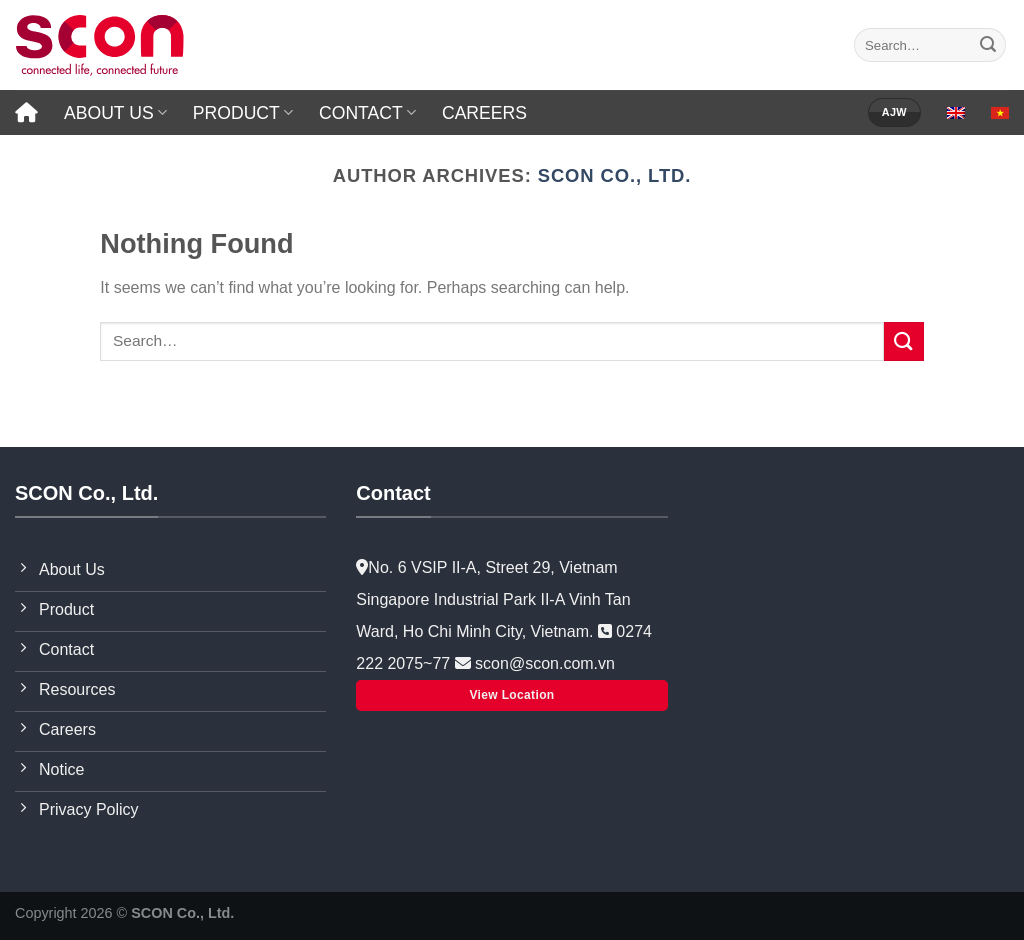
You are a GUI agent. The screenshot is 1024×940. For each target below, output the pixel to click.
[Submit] (988, 45)
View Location (511, 695)
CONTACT (367, 113)
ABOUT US (115, 113)
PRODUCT (243, 113)
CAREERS (484, 113)
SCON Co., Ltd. (615, 175)
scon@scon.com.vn (543, 663)
